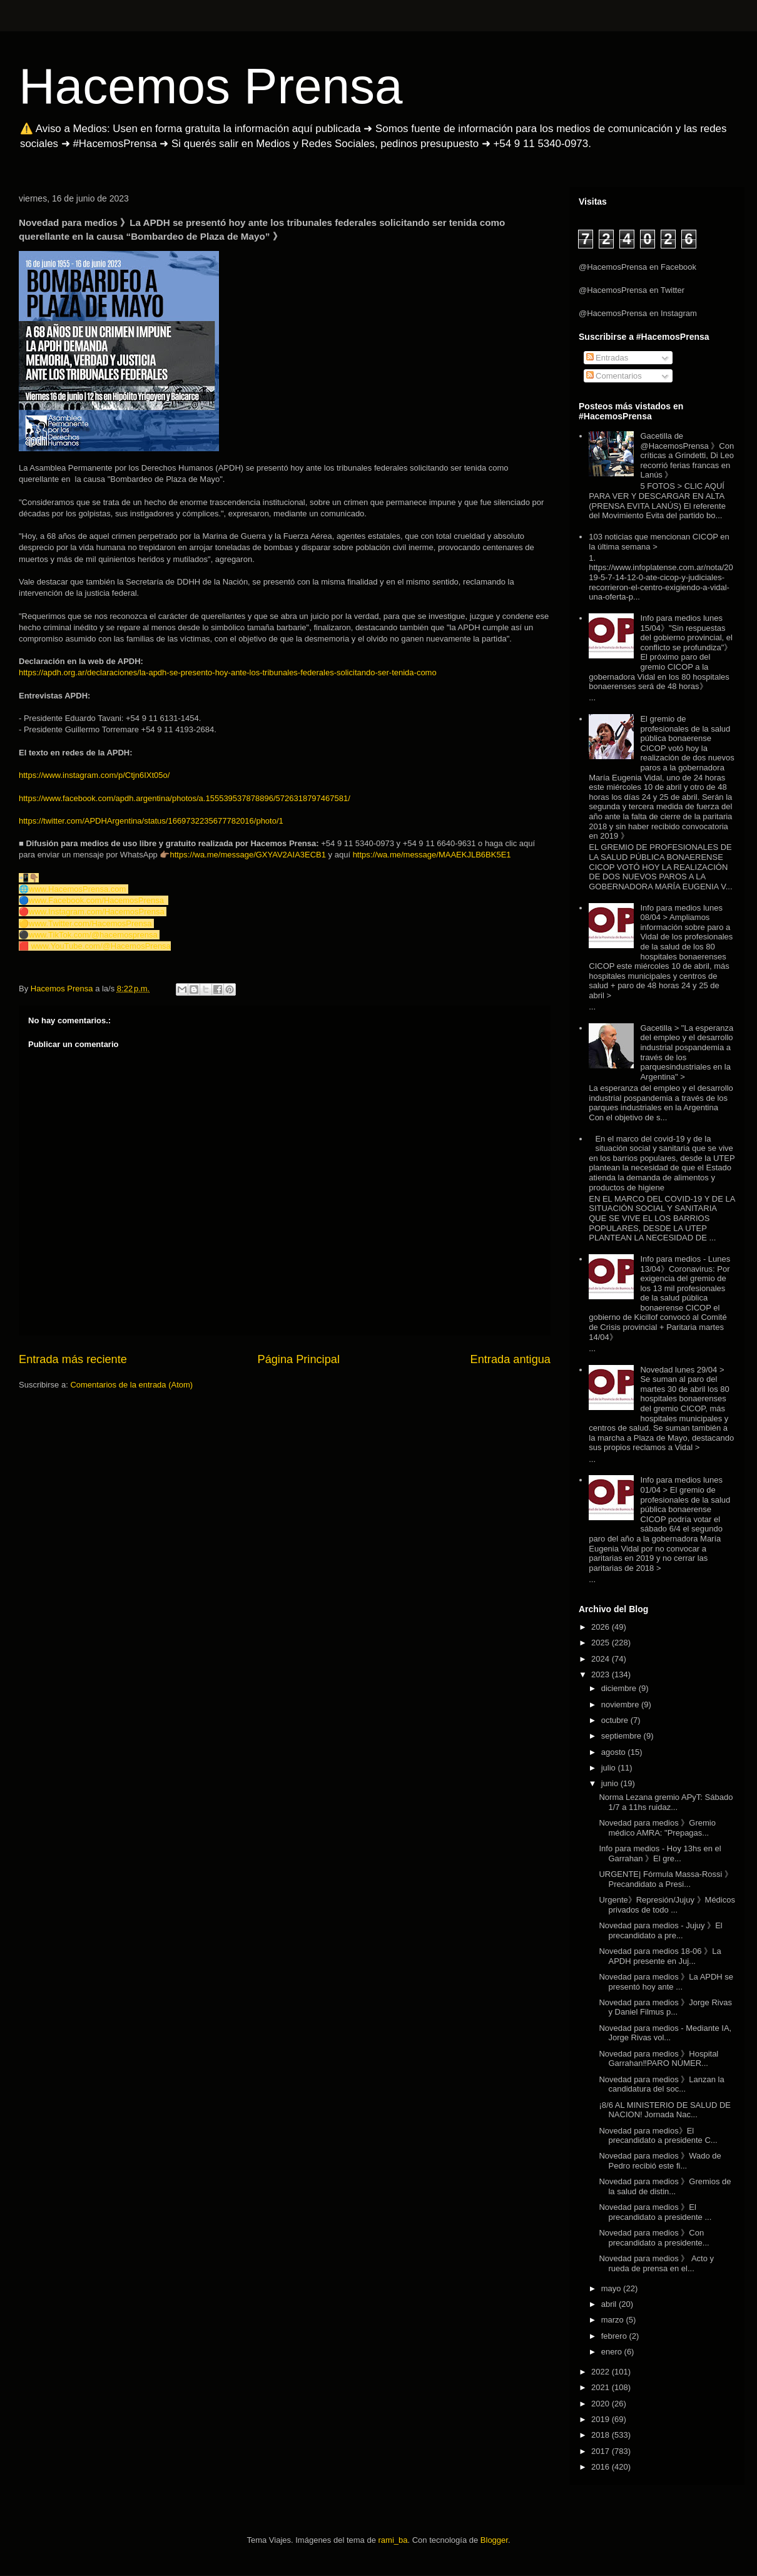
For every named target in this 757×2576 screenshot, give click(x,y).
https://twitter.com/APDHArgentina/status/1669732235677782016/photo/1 (151, 820)
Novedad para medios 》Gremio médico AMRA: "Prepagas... (657, 1827)
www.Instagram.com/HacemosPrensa (97, 911)
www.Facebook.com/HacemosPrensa (96, 900)
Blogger (494, 2540)
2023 (601, 1674)
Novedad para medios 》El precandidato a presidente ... (655, 2212)
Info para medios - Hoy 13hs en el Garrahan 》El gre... (660, 1853)
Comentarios (614, 376)
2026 (601, 1627)
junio (611, 1783)
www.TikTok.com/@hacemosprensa (93, 934)
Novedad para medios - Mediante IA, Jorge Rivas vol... (665, 2033)
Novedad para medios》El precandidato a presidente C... (658, 2135)
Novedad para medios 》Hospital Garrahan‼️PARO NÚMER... (658, 2058)
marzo (613, 2319)
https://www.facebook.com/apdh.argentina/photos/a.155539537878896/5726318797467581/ (184, 798)
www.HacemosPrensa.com (77, 889)
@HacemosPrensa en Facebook (637, 267)
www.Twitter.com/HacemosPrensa (90, 923)
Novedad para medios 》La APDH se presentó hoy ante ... (666, 1981)
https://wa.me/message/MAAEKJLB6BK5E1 (432, 854)
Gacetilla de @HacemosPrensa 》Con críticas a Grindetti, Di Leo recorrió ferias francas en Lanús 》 (687, 455)
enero (612, 2351)
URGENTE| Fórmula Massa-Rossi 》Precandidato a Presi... (666, 1879)
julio (609, 1767)
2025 (601, 1642)
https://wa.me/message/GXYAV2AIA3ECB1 (248, 854)
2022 (601, 2371)
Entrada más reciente (73, 1359)
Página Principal (299, 1359)
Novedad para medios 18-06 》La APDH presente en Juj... (660, 1956)
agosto (614, 1752)
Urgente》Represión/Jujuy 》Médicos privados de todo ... (666, 1904)
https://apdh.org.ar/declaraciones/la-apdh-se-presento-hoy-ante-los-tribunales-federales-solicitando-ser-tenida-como (228, 672)
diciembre (620, 1688)
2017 (601, 2451)
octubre (616, 1720)
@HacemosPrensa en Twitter (631, 290)
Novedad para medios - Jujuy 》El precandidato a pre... (660, 1930)
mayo (612, 2288)
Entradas (607, 357)
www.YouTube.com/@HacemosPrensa (101, 946)
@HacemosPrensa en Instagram (638, 313)
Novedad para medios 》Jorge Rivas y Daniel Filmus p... (665, 2007)
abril (610, 2304)
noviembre (621, 1704)
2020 (601, 2403)
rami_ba (393, 2540)
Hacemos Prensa (211, 86)
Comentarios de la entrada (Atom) (131, 1384)
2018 (601, 2435)
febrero (615, 2336)
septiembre (622, 1735)
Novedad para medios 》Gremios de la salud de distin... (665, 2186)
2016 (601, 2466)
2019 (601, 2419)
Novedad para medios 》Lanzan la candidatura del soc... (661, 2084)
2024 (601, 1659)
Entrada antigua (510, 1359)
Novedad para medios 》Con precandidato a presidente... (654, 2237)
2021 (601, 2387)
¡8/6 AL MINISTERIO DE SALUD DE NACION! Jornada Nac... (664, 2110)
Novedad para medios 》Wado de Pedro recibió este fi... (660, 2160)
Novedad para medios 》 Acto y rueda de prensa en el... (656, 2263)
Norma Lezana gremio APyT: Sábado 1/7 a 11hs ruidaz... (666, 1802)
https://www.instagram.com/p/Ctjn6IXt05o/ (94, 775)
